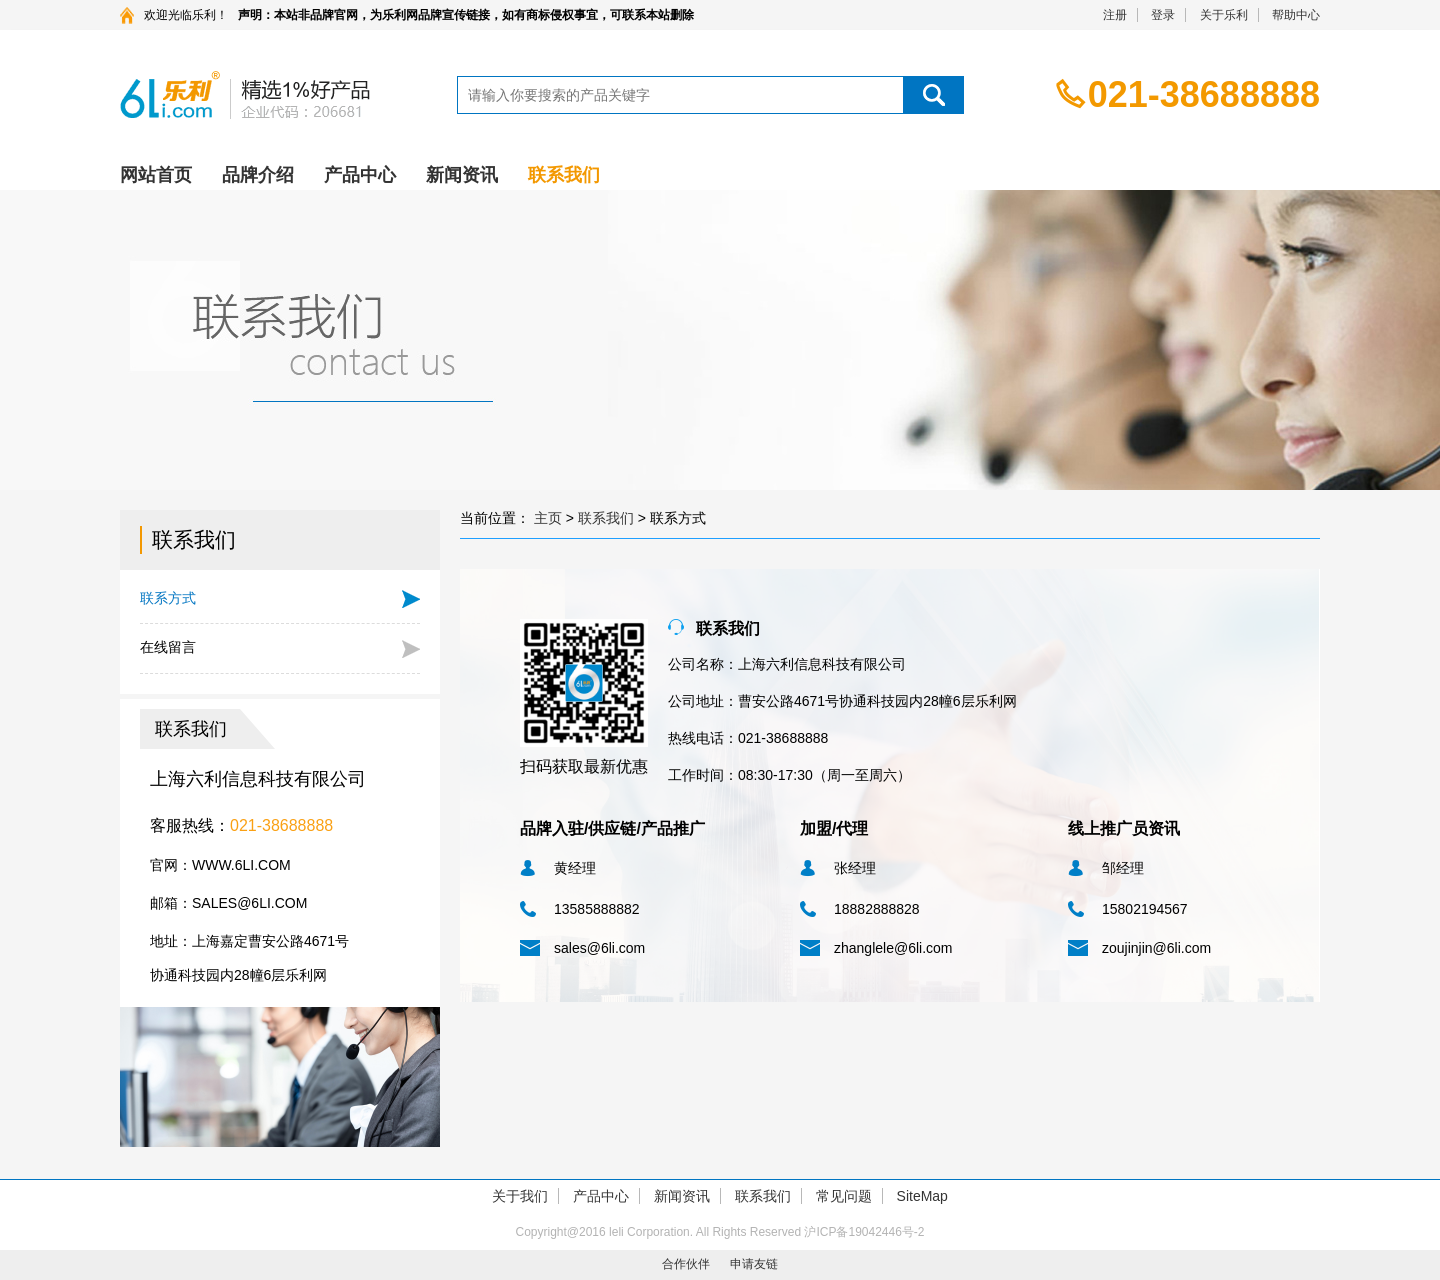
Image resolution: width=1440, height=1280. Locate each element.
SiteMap (922, 1196)
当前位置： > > (583, 518)
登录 (1163, 15)
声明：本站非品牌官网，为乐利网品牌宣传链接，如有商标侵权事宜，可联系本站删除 (466, 15)
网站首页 (156, 175)
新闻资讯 (462, 175)
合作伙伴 (686, 1264)
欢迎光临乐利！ (186, 15)
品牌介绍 (258, 175)
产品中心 (360, 175)
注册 (1115, 15)
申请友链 (754, 1264)
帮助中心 (1296, 15)
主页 (548, 518)
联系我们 (564, 175)
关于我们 (520, 1196)
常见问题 (844, 1196)
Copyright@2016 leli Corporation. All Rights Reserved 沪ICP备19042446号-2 (719, 1232)
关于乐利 (1224, 15)
